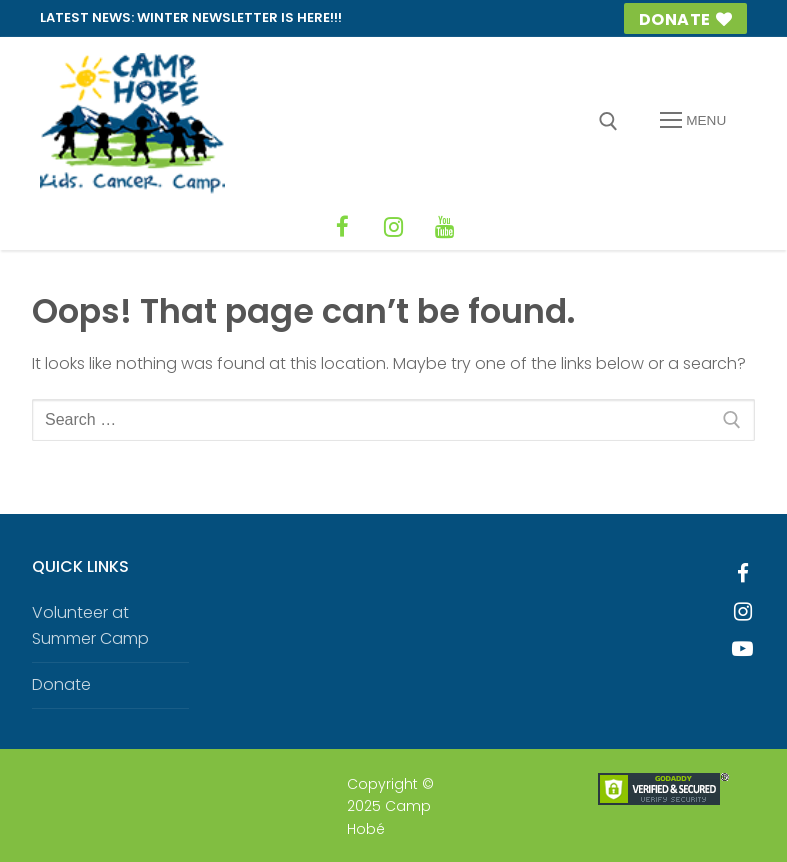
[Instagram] (394, 226)
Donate (685, 19)
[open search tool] (608, 121)
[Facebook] (346, 226)
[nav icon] (693, 121)
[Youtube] (743, 647)
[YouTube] (442, 226)
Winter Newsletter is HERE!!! (239, 17)
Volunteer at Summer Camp (90, 623)
